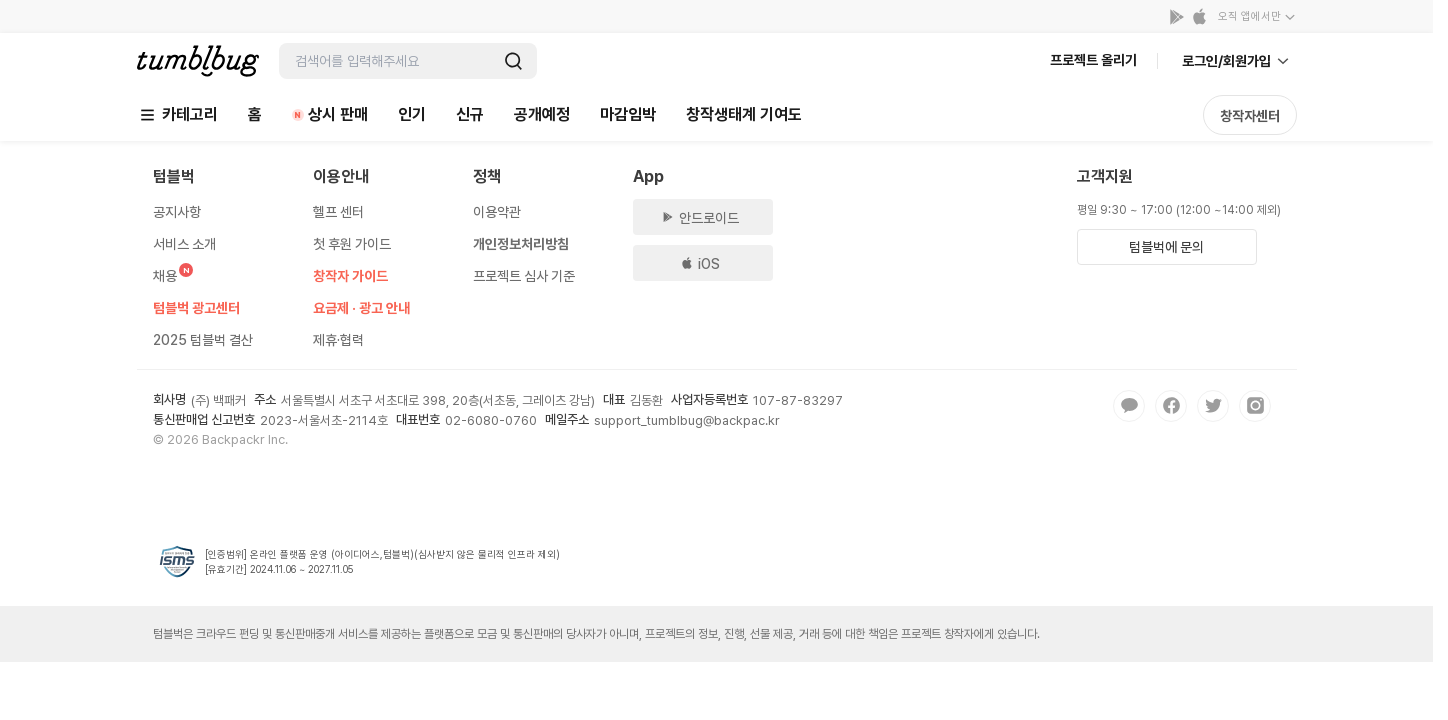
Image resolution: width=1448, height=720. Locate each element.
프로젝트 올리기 (1093, 60)
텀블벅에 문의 (1166, 247)
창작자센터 (1250, 116)
